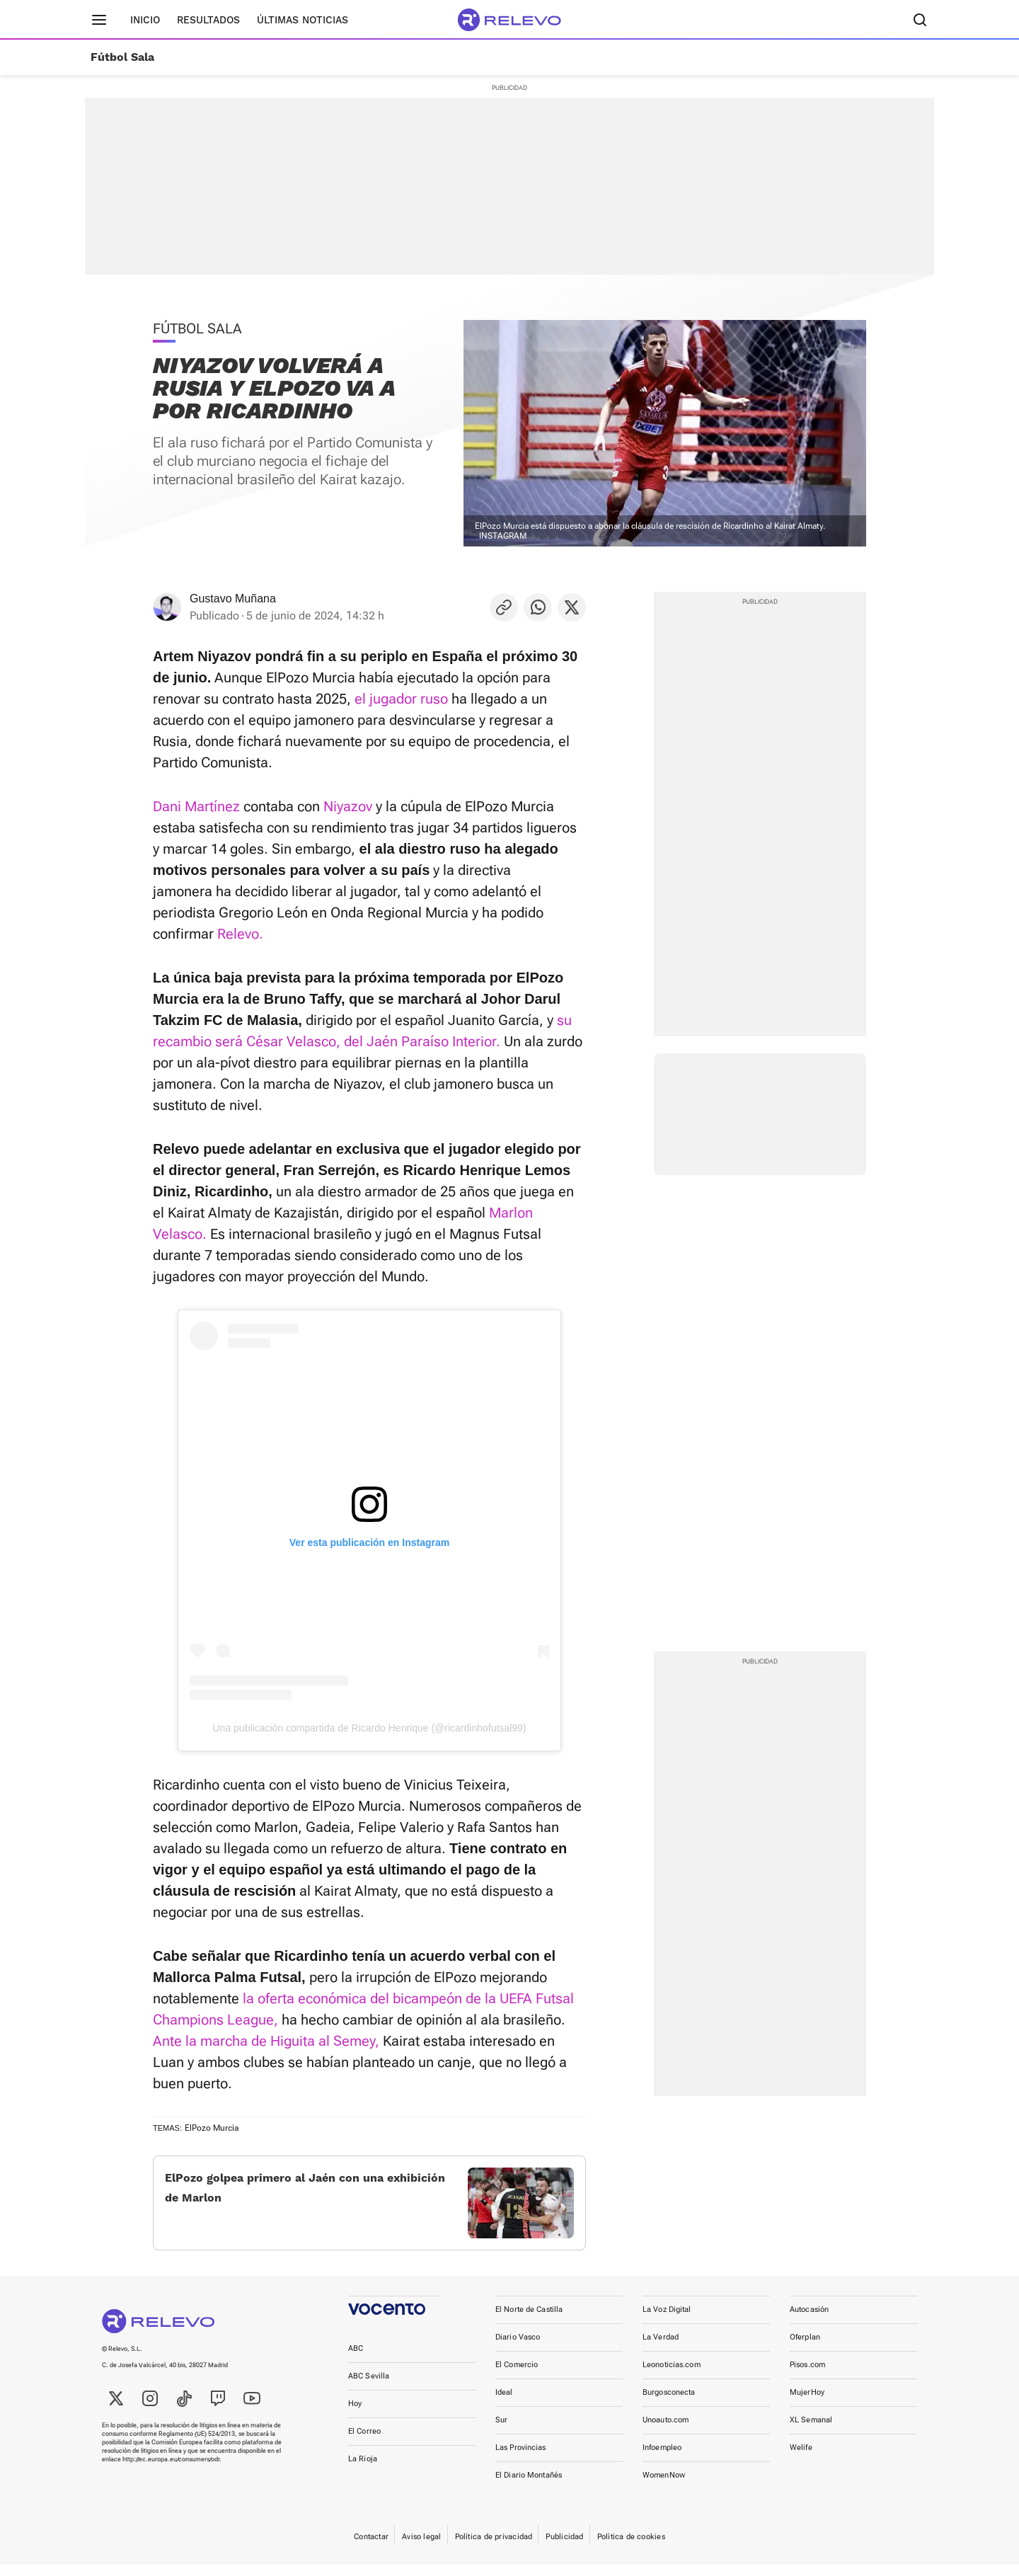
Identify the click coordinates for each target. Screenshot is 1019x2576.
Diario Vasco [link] (517, 2348)
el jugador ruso (401, 698)
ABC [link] (355, 2359)
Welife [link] (801, 2458)
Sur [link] (501, 2431)
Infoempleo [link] (662, 2458)
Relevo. (240, 933)
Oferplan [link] (805, 2348)
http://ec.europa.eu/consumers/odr (170, 2470)
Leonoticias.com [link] (672, 2376)
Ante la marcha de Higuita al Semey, (266, 2040)
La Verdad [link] (661, 2348)
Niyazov (347, 806)
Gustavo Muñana (233, 599)
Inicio (145, 20)
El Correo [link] (364, 2442)
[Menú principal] (99, 20)
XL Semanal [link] (811, 2431)
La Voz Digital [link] (667, 2320)
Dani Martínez (196, 806)
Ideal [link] (504, 2403)
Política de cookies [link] (631, 2548)
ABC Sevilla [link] (368, 2387)
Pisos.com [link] (807, 2376)
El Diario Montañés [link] (528, 2486)
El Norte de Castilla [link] (529, 2320)
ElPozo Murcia (211, 2128)
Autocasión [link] (809, 2320)
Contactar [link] (371, 2548)
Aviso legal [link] (421, 2548)
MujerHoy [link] (807, 2403)
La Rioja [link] (362, 2470)
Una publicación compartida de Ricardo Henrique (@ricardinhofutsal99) (369, 1728)
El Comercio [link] (516, 2376)
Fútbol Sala (122, 57)
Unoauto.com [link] (666, 2431)
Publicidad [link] (564, 2548)
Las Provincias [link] (520, 2458)
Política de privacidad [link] (494, 2548)
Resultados (208, 20)
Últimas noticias (302, 20)
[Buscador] (920, 20)
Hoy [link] (355, 2415)
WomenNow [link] (664, 2486)
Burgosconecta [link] (669, 2403)
